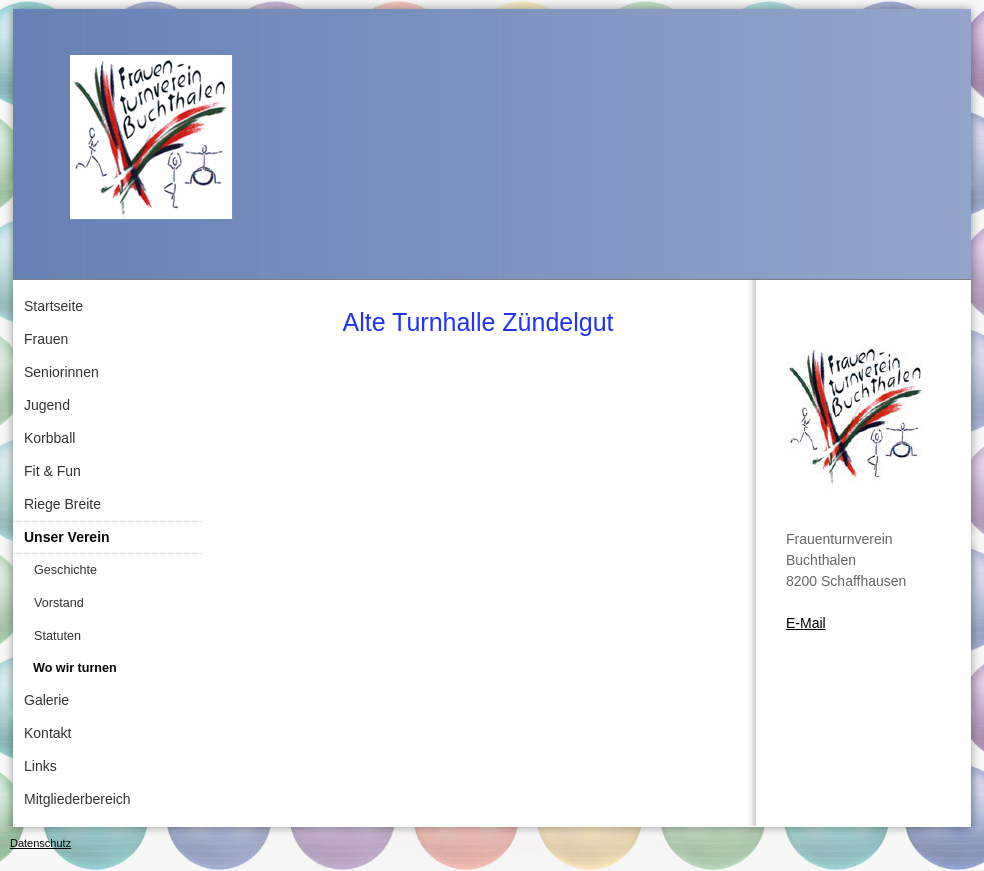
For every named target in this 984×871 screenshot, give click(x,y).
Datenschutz (40, 843)
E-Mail (806, 623)
